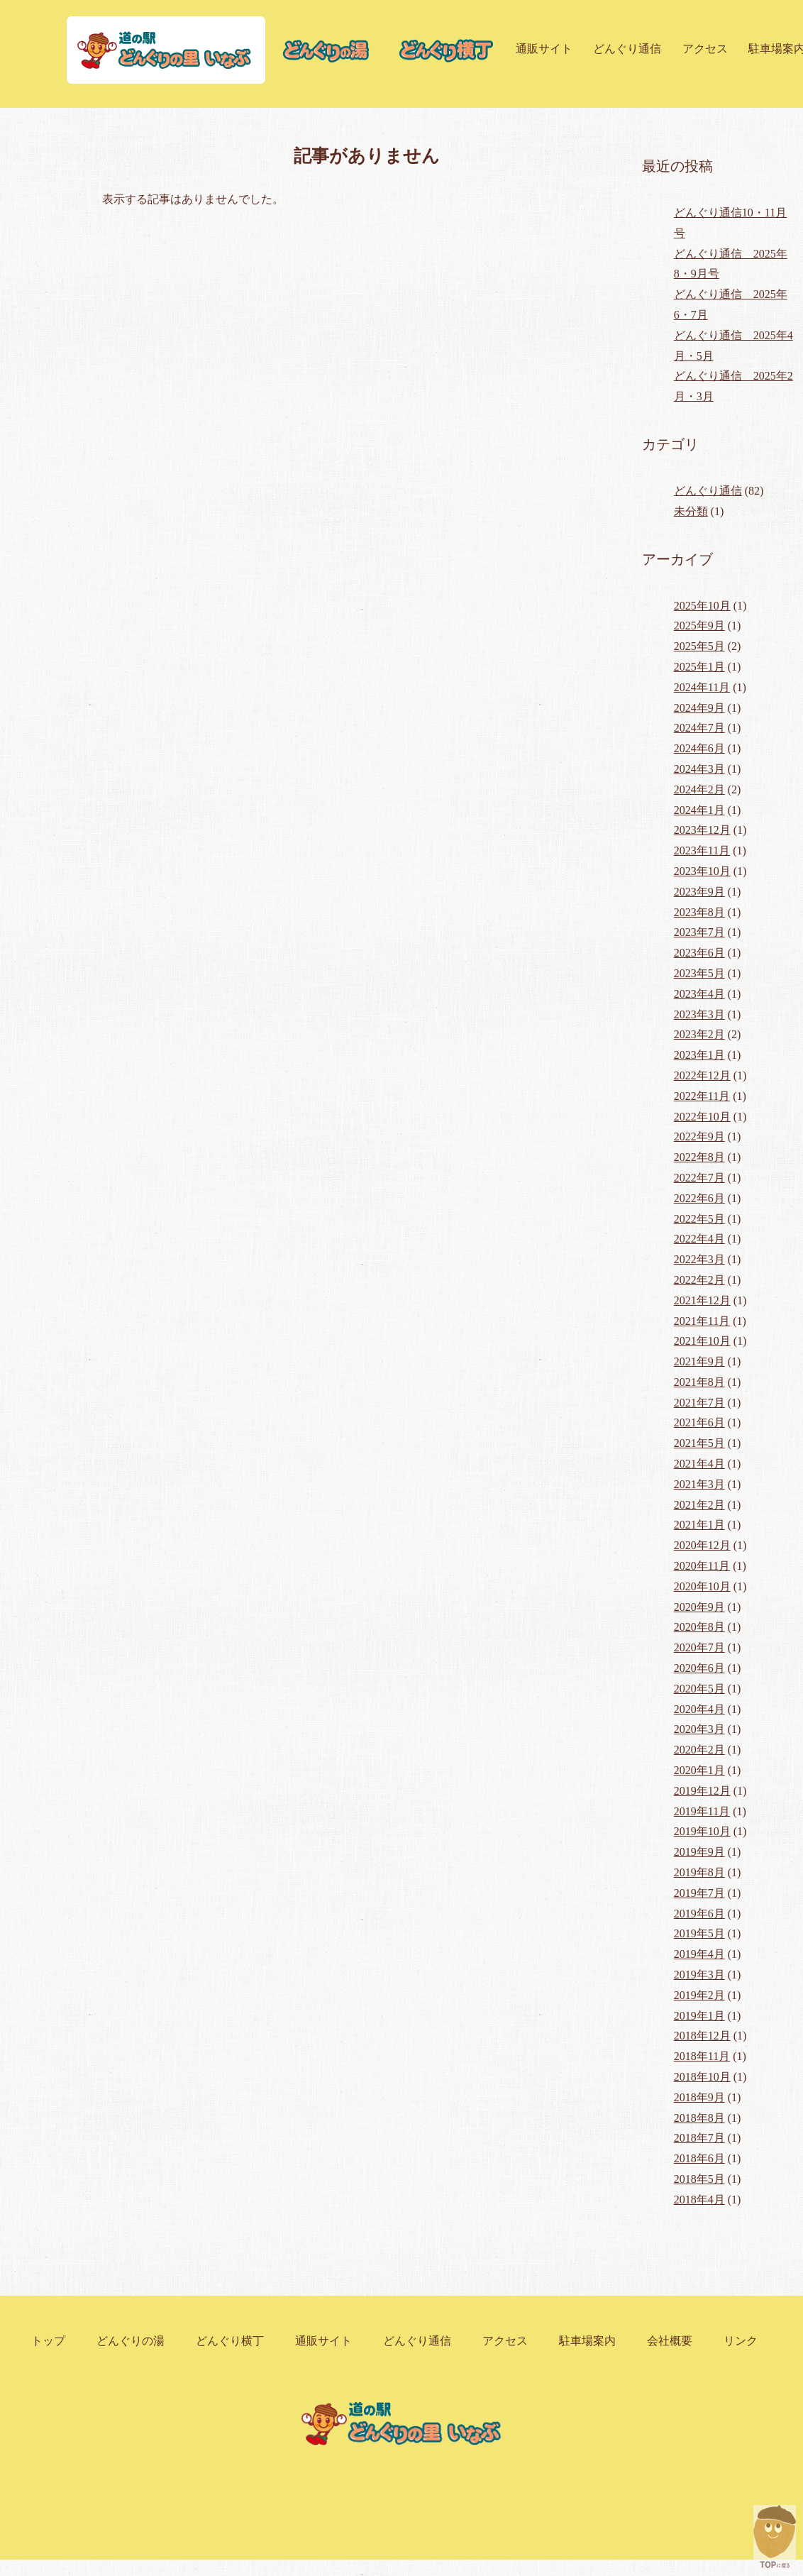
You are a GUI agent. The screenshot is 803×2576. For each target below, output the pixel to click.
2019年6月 (699, 1914)
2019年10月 (702, 1831)
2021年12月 (702, 1300)
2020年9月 (699, 1607)
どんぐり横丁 (230, 2341)
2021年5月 (699, 1443)
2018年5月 (699, 2179)
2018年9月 (699, 2097)
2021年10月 (702, 1341)
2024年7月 (699, 728)
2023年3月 (699, 1014)
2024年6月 (699, 748)
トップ (48, 2341)
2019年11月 (702, 1811)
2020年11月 (702, 1566)
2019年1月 (699, 2016)
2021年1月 (699, 1525)
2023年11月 (702, 850)
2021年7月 (699, 1403)
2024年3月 (699, 769)
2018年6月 (699, 2158)
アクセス (705, 49)
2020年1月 (699, 1770)
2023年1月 (699, 1055)
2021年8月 (699, 1382)
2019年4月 (699, 1954)
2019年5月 (699, 1933)
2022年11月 (702, 1096)
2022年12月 (702, 1075)
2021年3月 (699, 1484)
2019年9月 (699, 1852)
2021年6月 (699, 1422)
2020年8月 (699, 1627)
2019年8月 (699, 1872)
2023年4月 (699, 994)
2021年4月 (699, 1464)
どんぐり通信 (627, 49)
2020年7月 (699, 1647)
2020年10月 (702, 1586)
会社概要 (669, 2341)
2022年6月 (699, 1198)
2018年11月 (702, 2056)
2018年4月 (699, 2200)
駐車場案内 (587, 2341)
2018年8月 (699, 2118)
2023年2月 (699, 1034)
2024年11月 (702, 687)
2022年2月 (699, 1280)
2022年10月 (702, 1117)
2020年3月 (699, 1729)
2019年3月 (699, 1975)
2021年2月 (699, 1505)
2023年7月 (699, 932)
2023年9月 (699, 892)
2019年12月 (702, 1791)
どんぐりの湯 (130, 2341)
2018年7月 (699, 2138)
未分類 (691, 511)
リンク (741, 2341)
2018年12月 (702, 2036)
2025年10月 (702, 606)
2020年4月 (699, 1709)
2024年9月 (699, 708)
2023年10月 (702, 871)
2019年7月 (699, 1893)
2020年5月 (699, 1689)
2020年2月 (699, 1750)
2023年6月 (699, 953)
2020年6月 (699, 1668)
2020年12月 (702, 1545)
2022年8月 (699, 1157)
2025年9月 (699, 626)
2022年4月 (699, 1239)
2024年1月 (699, 810)
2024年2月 (699, 789)
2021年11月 (702, 1321)
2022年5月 (699, 1219)
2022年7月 (699, 1178)
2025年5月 (699, 646)
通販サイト (544, 49)
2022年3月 (699, 1259)
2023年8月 (699, 912)
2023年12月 (702, 830)
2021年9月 (699, 1361)
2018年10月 (702, 2077)
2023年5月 (699, 973)
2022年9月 (699, 1136)
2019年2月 (699, 1995)
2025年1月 (699, 667)
